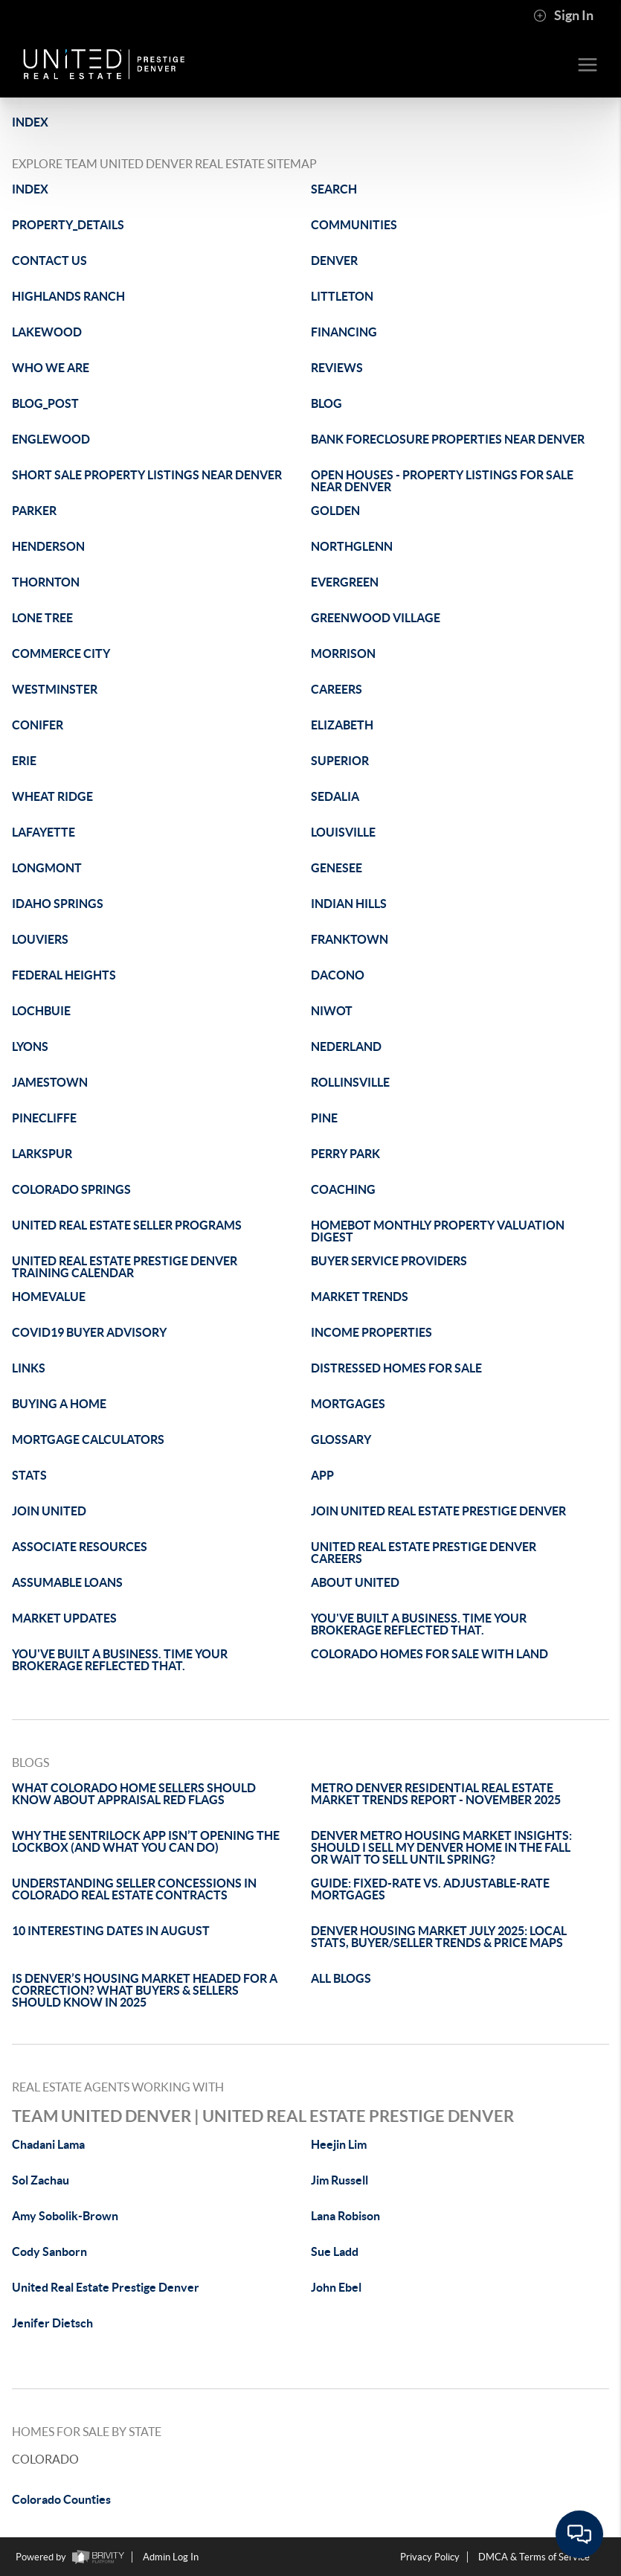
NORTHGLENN (352, 546)
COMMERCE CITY (61, 653)
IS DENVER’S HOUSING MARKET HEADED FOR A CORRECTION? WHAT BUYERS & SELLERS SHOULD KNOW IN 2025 (144, 1990)
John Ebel (336, 2287)
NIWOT (332, 1011)
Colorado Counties (61, 2499)
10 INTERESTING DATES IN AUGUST (111, 1931)
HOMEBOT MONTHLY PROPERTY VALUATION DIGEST (437, 1231)
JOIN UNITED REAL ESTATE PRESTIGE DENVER (438, 1511)
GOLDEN (335, 511)
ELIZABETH (342, 725)
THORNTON (46, 582)
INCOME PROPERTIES (371, 1332)
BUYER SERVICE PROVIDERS (389, 1261)
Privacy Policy (430, 2557)
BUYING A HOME (59, 1404)
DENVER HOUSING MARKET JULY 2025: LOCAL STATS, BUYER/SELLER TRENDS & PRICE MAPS (439, 1937)
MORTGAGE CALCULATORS (88, 1439)
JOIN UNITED (49, 1511)
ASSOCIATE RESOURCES (79, 1547)
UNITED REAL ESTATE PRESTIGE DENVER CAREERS (423, 1553)
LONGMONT (47, 868)
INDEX (30, 122)
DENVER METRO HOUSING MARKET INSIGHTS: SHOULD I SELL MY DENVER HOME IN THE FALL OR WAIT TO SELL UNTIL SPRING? (441, 1847)
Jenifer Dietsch (52, 2323)
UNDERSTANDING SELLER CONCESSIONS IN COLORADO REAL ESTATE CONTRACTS (134, 1889)
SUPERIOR (340, 761)
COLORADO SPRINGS (71, 1189)
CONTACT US (49, 260)
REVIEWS (337, 368)
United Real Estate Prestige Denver (105, 2287)
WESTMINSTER (54, 689)
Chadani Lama (48, 2144)
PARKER (34, 511)
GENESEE (336, 868)
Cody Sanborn (49, 2251)
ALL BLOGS (341, 1978)
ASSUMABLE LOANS (67, 1582)
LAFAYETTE (43, 832)
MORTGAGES (348, 1404)
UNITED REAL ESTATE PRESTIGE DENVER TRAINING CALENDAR (124, 1267)
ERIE (24, 761)
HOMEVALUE (49, 1297)
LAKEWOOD (47, 332)
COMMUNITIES (354, 225)
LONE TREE (42, 618)
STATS (29, 1475)
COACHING (343, 1189)
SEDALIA (335, 796)
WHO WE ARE (50, 368)
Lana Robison (345, 2216)
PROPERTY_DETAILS (68, 225)
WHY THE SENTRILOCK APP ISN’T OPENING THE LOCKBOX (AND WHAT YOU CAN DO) (146, 1841)
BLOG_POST (45, 403)
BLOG (326, 403)
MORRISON (343, 653)
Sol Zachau (40, 2180)
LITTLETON (342, 296)
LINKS (28, 1368)
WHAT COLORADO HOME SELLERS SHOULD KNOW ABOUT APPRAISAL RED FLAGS (134, 1794)
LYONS (30, 1046)
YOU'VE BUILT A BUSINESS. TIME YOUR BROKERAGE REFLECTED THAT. (419, 1624)
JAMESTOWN (50, 1082)
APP (322, 1475)
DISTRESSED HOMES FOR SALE (396, 1368)
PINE (324, 1118)
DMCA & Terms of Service (534, 2557)
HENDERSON (48, 546)
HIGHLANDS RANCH (68, 296)
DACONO (337, 975)
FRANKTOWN (349, 939)
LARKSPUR (42, 1154)
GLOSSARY (341, 1439)
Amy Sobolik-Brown (65, 2216)
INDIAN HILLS (349, 904)
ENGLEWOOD (51, 439)
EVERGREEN (345, 582)
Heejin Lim (339, 2144)
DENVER (334, 260)
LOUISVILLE (343, 832)
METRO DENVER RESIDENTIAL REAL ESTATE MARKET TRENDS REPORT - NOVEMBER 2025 (436, 1794)
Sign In (563, 15)
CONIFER (37, 725)
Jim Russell (339, 2180)
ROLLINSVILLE (350, 1082)
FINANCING (344, 332)
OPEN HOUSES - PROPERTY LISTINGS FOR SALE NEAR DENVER (442, 481)
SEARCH (334, 189)
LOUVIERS (40, 939)
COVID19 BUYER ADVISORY (89, 1332)
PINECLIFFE (44, 1118)
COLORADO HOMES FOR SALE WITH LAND (429, 1654)
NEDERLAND (346, 1046)
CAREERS (336, 689)
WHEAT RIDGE (52, 796)
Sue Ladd (334, 2251)
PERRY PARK (345, 1154)
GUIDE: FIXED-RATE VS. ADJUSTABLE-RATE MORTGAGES (430, 1889)
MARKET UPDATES (64, 1618)
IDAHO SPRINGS (57, 904)
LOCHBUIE (41, 1011)
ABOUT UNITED (355, 1582)
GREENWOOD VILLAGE (375, 618)
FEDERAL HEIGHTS (64, 975)
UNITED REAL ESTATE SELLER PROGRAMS (127, 1225)
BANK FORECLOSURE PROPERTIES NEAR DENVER (448, 439)
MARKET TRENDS (359, 1297)
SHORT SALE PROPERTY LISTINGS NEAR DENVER (147, 475)
